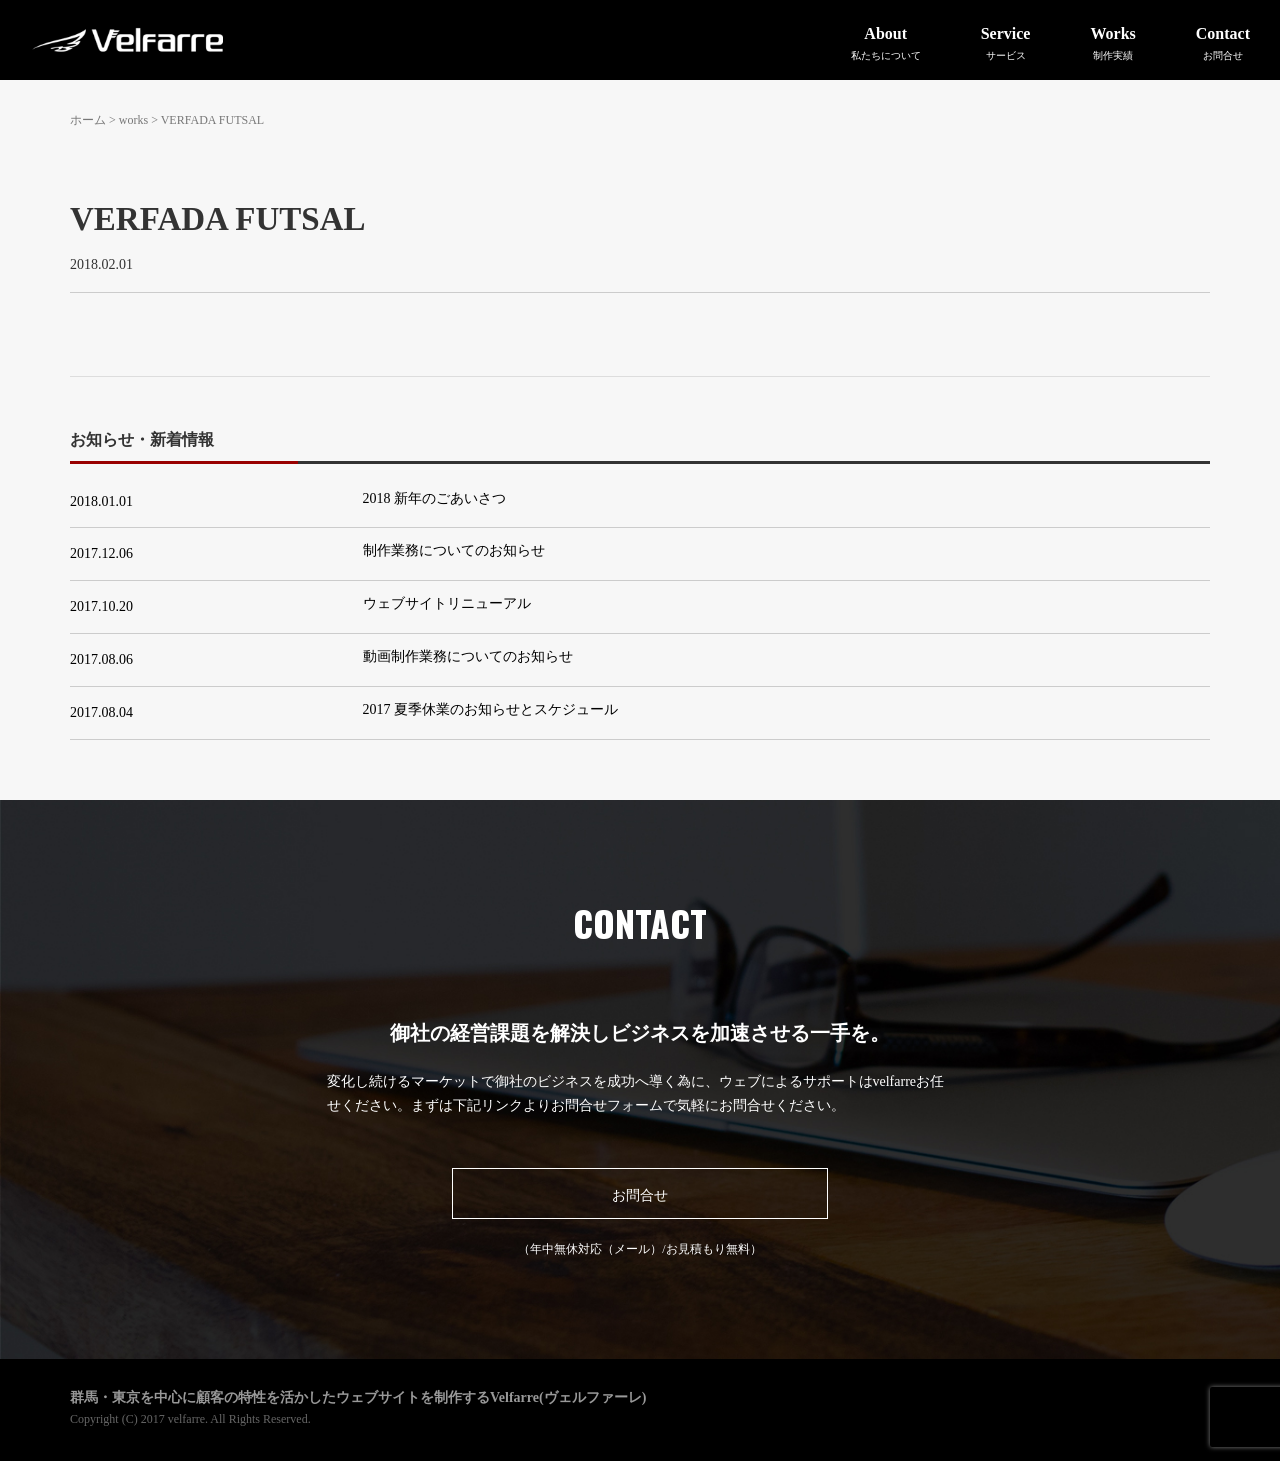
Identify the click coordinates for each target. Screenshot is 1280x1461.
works (133, 120)
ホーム (88, 120)
